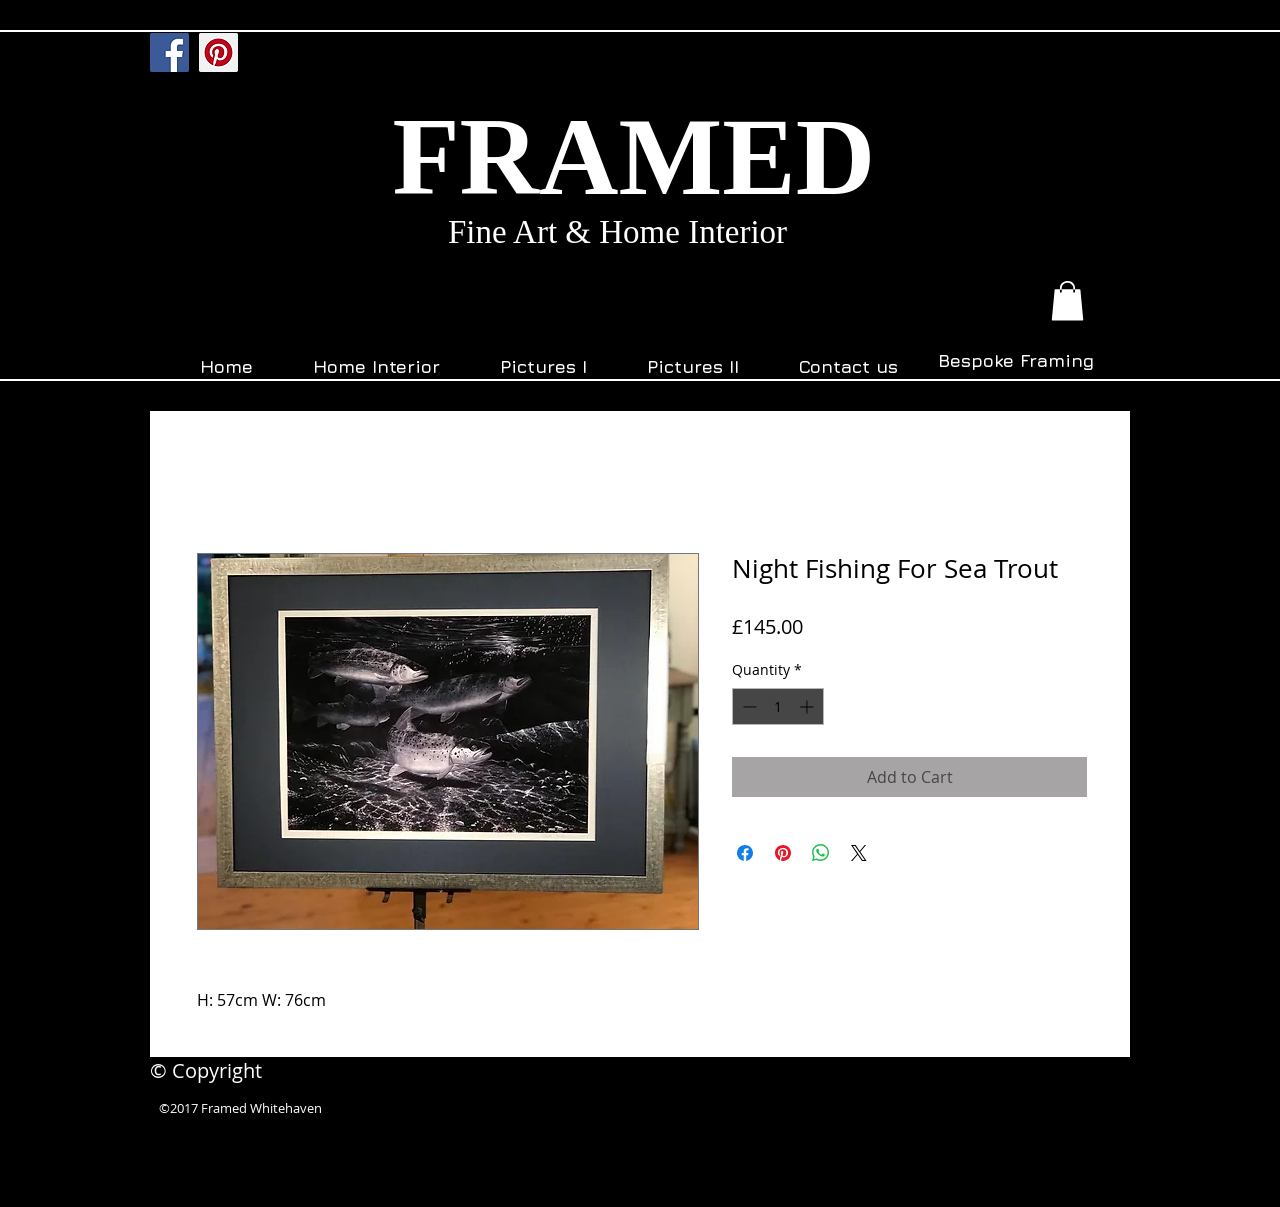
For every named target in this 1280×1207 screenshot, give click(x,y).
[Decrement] (747, 706)
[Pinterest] (218, 52)
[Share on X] (859, 853)
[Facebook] (169, 52)
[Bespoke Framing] (1015, 361)
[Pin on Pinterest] (783, 853)
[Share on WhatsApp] (821, 853)
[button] (1067, 300)
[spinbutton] (778, 706)
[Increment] (808, 706)
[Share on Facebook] (745, 853)
